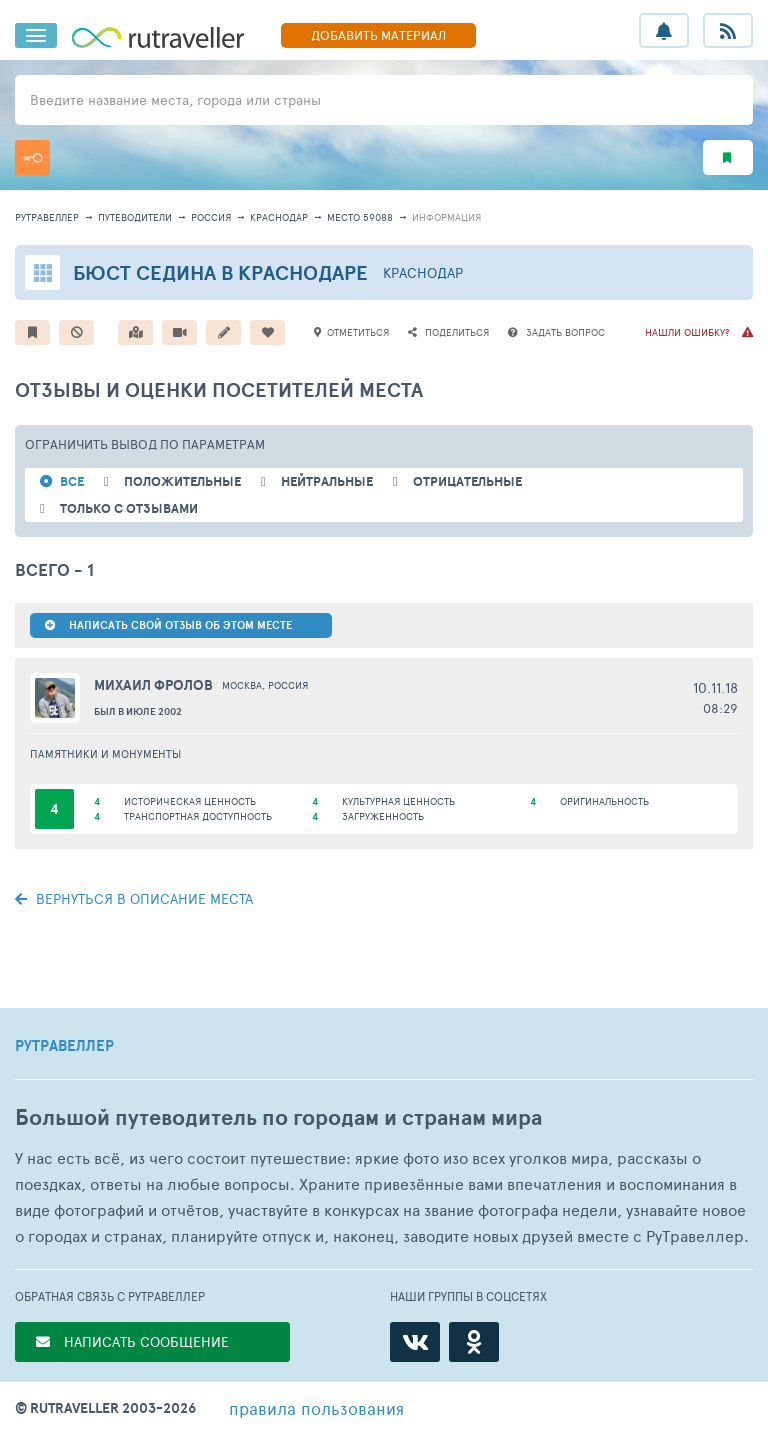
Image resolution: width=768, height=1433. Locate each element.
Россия (211, 217)
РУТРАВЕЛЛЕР (64, 1046)
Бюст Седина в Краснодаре (220, 272)
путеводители (135, 217)
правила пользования (316, 1408)
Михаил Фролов (153, 685)
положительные (182, 481)
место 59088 (360, 217)
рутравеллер (47, 217)
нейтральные (327, 481)
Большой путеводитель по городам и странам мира (278, 1117)
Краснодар (279, 217)
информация (446, 217)
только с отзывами (129, 508)
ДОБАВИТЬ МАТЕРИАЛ (378, 35)
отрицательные (467, 481)
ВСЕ (72, 481)
